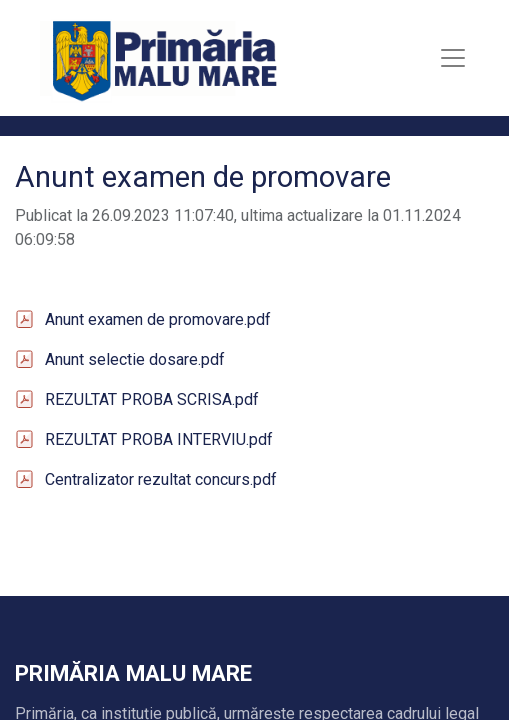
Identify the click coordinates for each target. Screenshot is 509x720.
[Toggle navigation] (453, 58)
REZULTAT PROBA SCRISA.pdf (152, 399)
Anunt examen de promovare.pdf (158, 319)
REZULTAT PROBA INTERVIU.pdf (159, 439)
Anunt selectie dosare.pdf (135, 359)
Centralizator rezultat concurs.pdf (161, 479)
